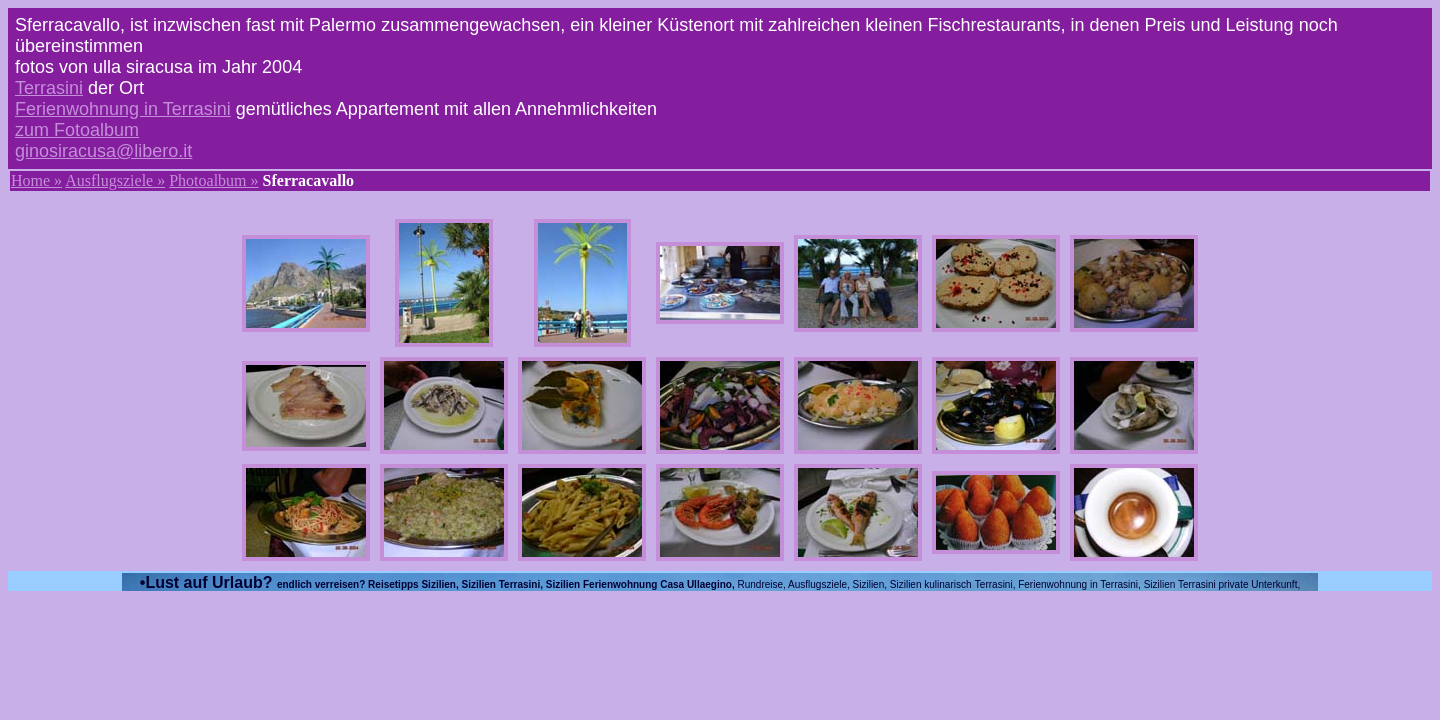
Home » (36, 180)
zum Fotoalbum (77, 130)
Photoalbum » (213, 180)
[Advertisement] (720, 654)
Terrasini (49, 88)
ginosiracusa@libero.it (103, 151)
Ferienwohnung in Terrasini (123, 109)
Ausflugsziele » (115, 180)
